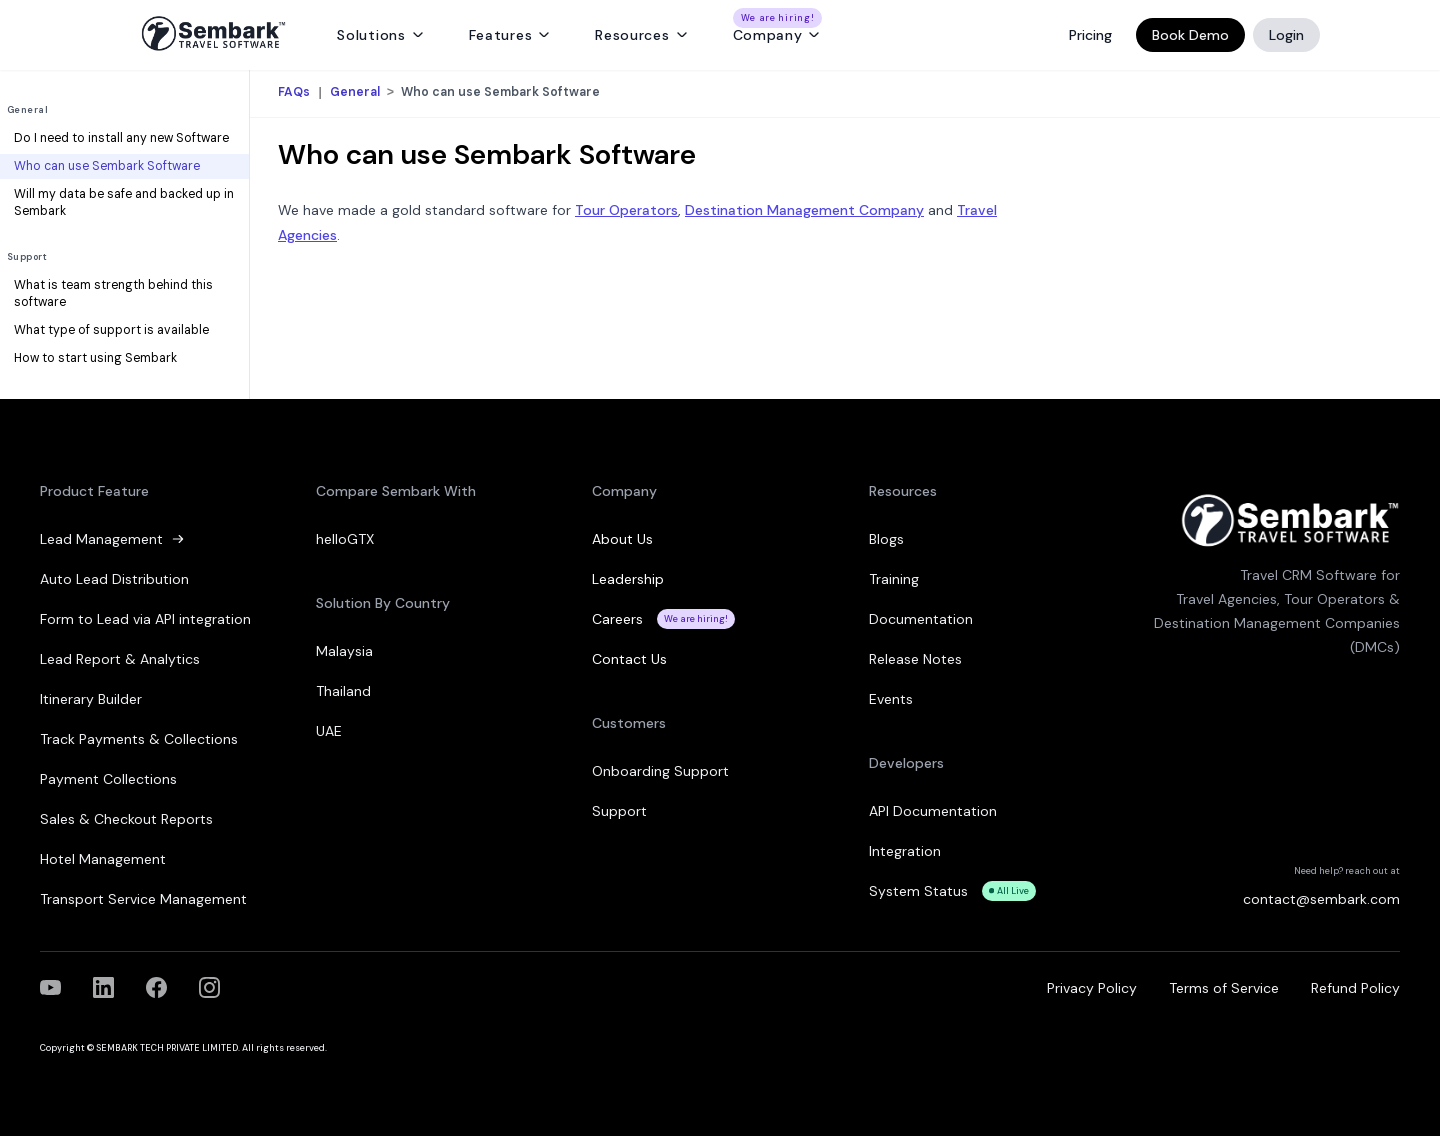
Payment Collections (108, 779)
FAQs (295, 93)
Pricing (1090, 35)
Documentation (921, 619)
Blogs (886, 539)
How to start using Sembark (95, 358)
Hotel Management (103, 859)
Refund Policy (1355, 988)
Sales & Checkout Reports (126, 819)
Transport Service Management (143, 899)
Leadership (628, 579)
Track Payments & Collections (139, 739)
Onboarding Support (660, 771)
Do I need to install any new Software (121, 138)
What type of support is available (111, 330)
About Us (622, 539)
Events (891, 699)
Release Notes (915, 659)
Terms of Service (1224, 988)
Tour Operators (626, 210)
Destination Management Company (804, 210)
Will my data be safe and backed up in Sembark (124, 203)
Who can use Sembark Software (107, 166)
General (27, 110)
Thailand (343, 691)
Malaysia (344, 651)
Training (894, 579)
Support (27, 257)
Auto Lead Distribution (114, 579)
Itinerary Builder (91, 699)
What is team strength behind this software (113, 294)
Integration (905, 851)
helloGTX (345, 539)
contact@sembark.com (1321, 899)
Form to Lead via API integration (145, 619)
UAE (329, 731)
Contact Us (629, 659)
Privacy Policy (1092, 988)
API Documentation (933, 811)
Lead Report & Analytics (120, 659)
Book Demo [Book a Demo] (1190, 35)
